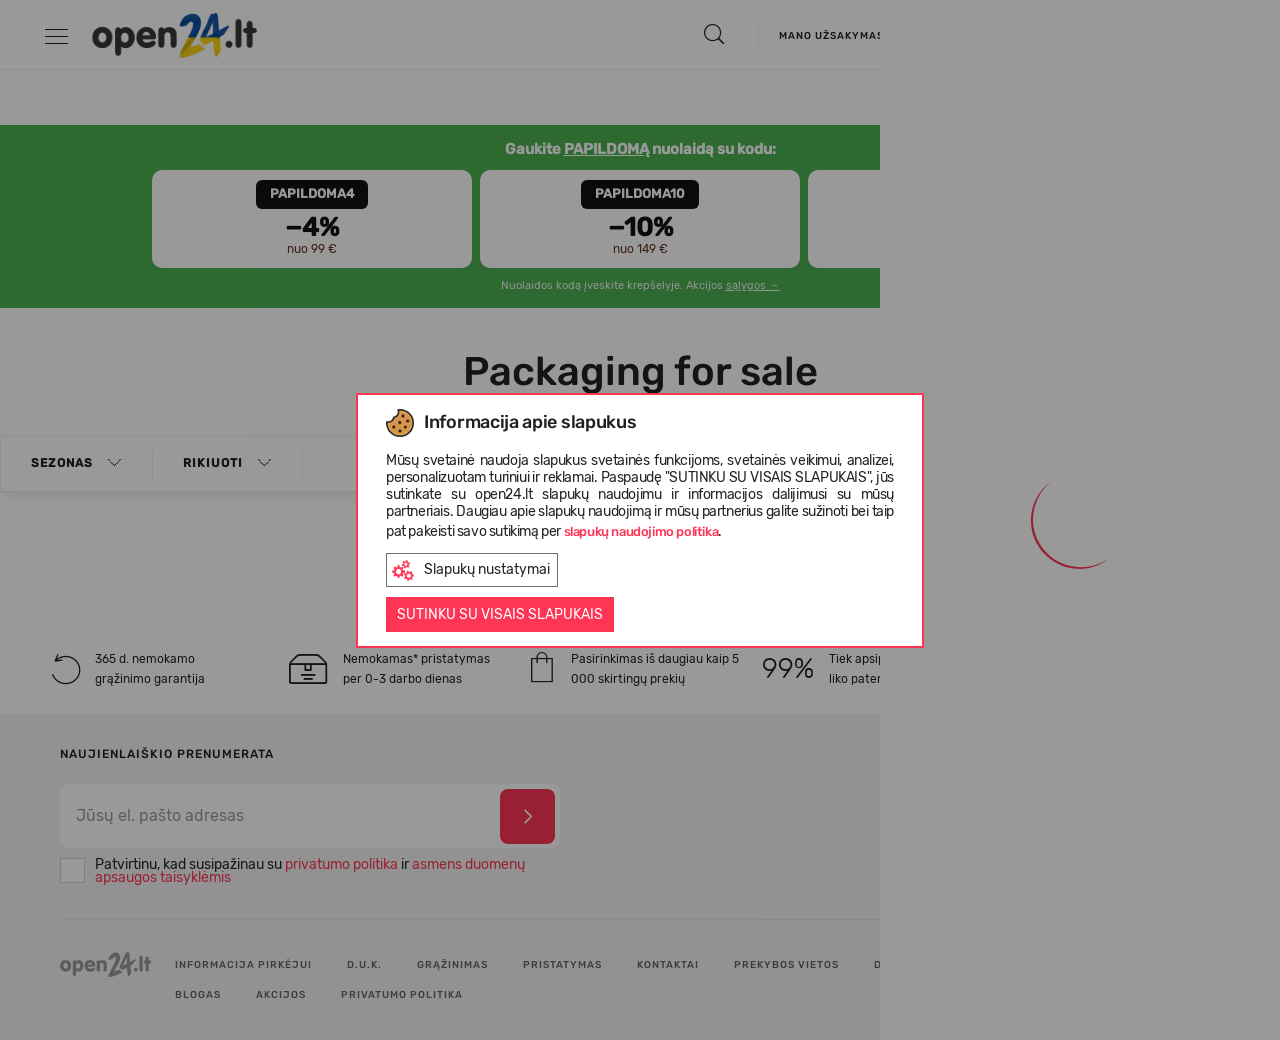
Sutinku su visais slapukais (500, 614)
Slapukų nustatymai (471, 570)
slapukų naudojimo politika (641, 531)
